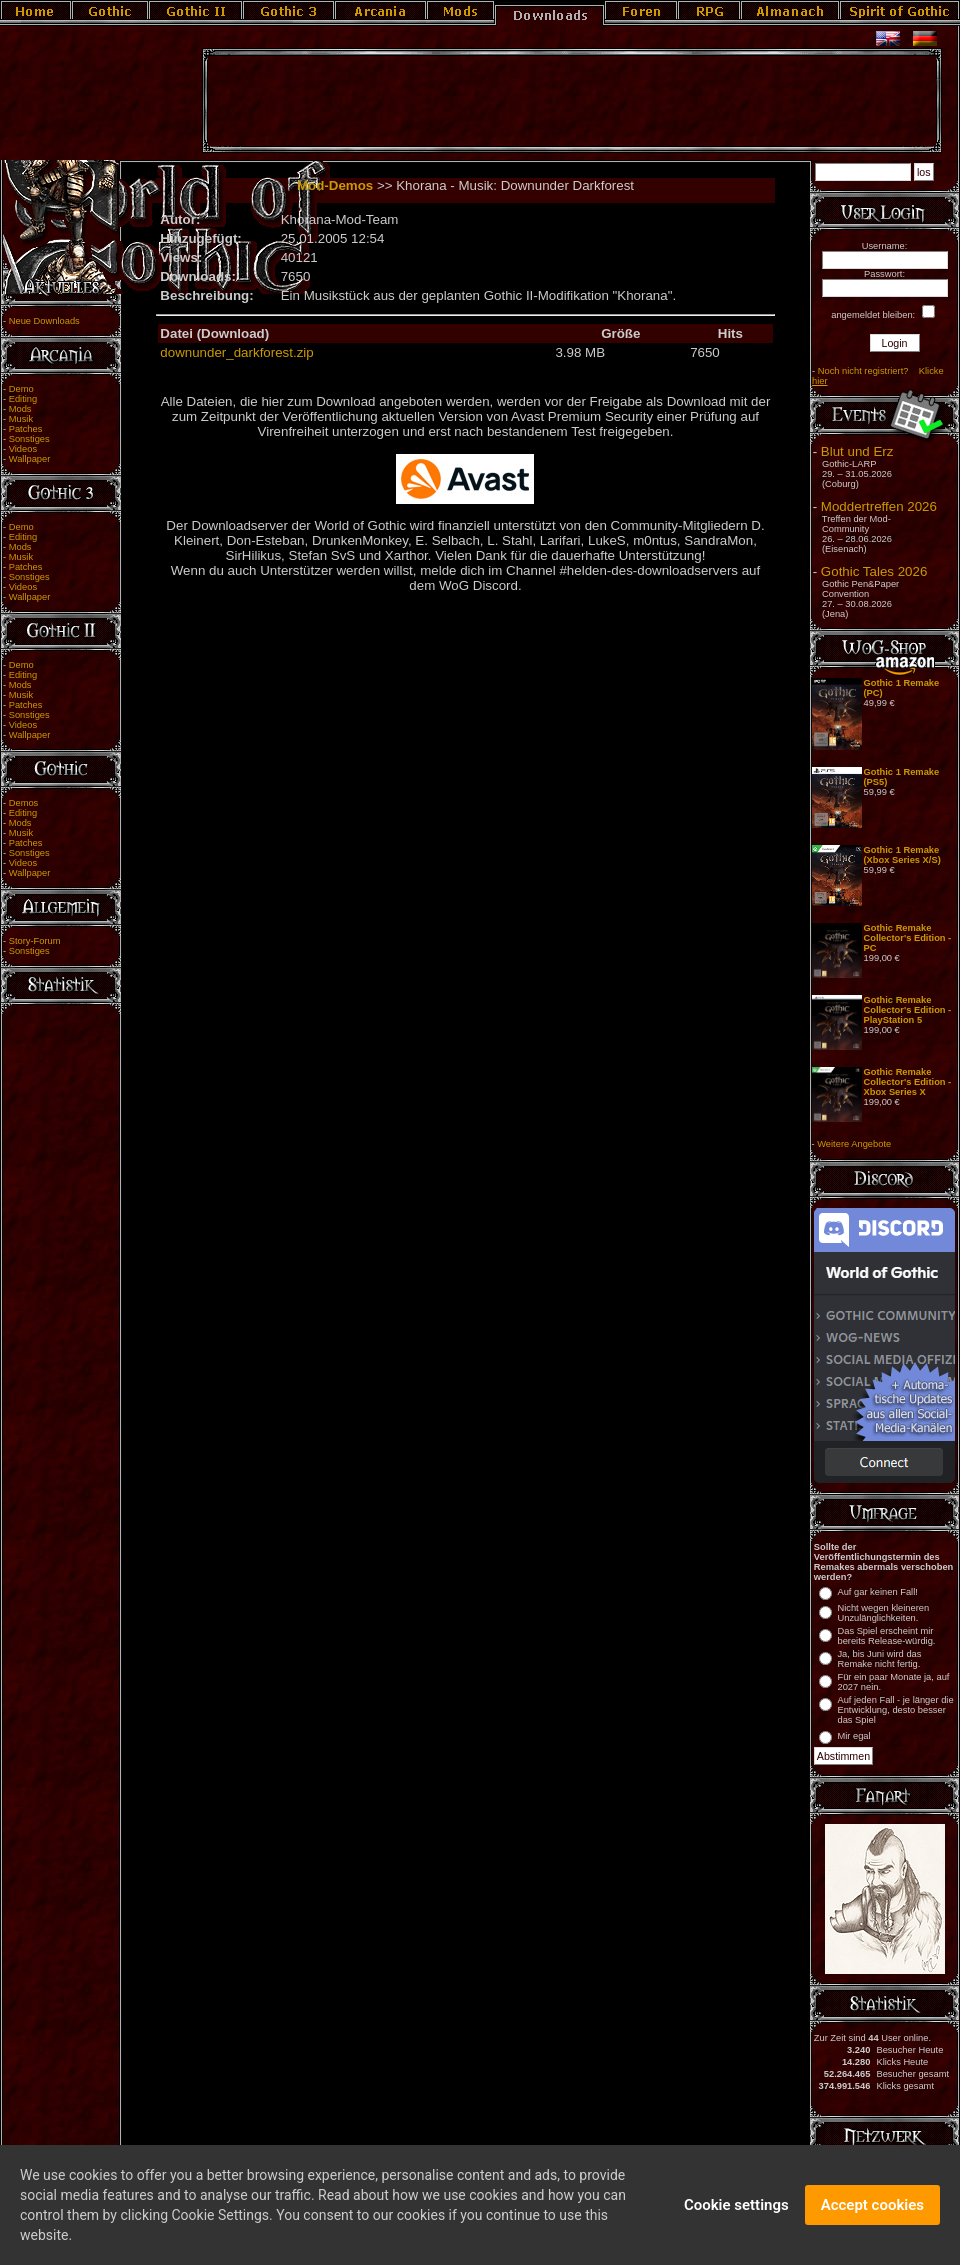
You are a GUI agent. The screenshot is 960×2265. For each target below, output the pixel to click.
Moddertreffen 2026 (879, 506)
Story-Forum (35, 941)
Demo (21, 389)
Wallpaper (30, 459)
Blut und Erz (857, 451)
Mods (20, 409)
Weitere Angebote (854, 1144)
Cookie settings (736, 2213)
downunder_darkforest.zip (236, 352)
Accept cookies (872, 2213)
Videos (23, 449)
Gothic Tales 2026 (874, 571)
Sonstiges (29, 439)
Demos (24, 803)
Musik (21, 419)
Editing (23, 399)
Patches (26, 429)
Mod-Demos (335, 185)
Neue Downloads (44, 321)
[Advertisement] (572, 101)
